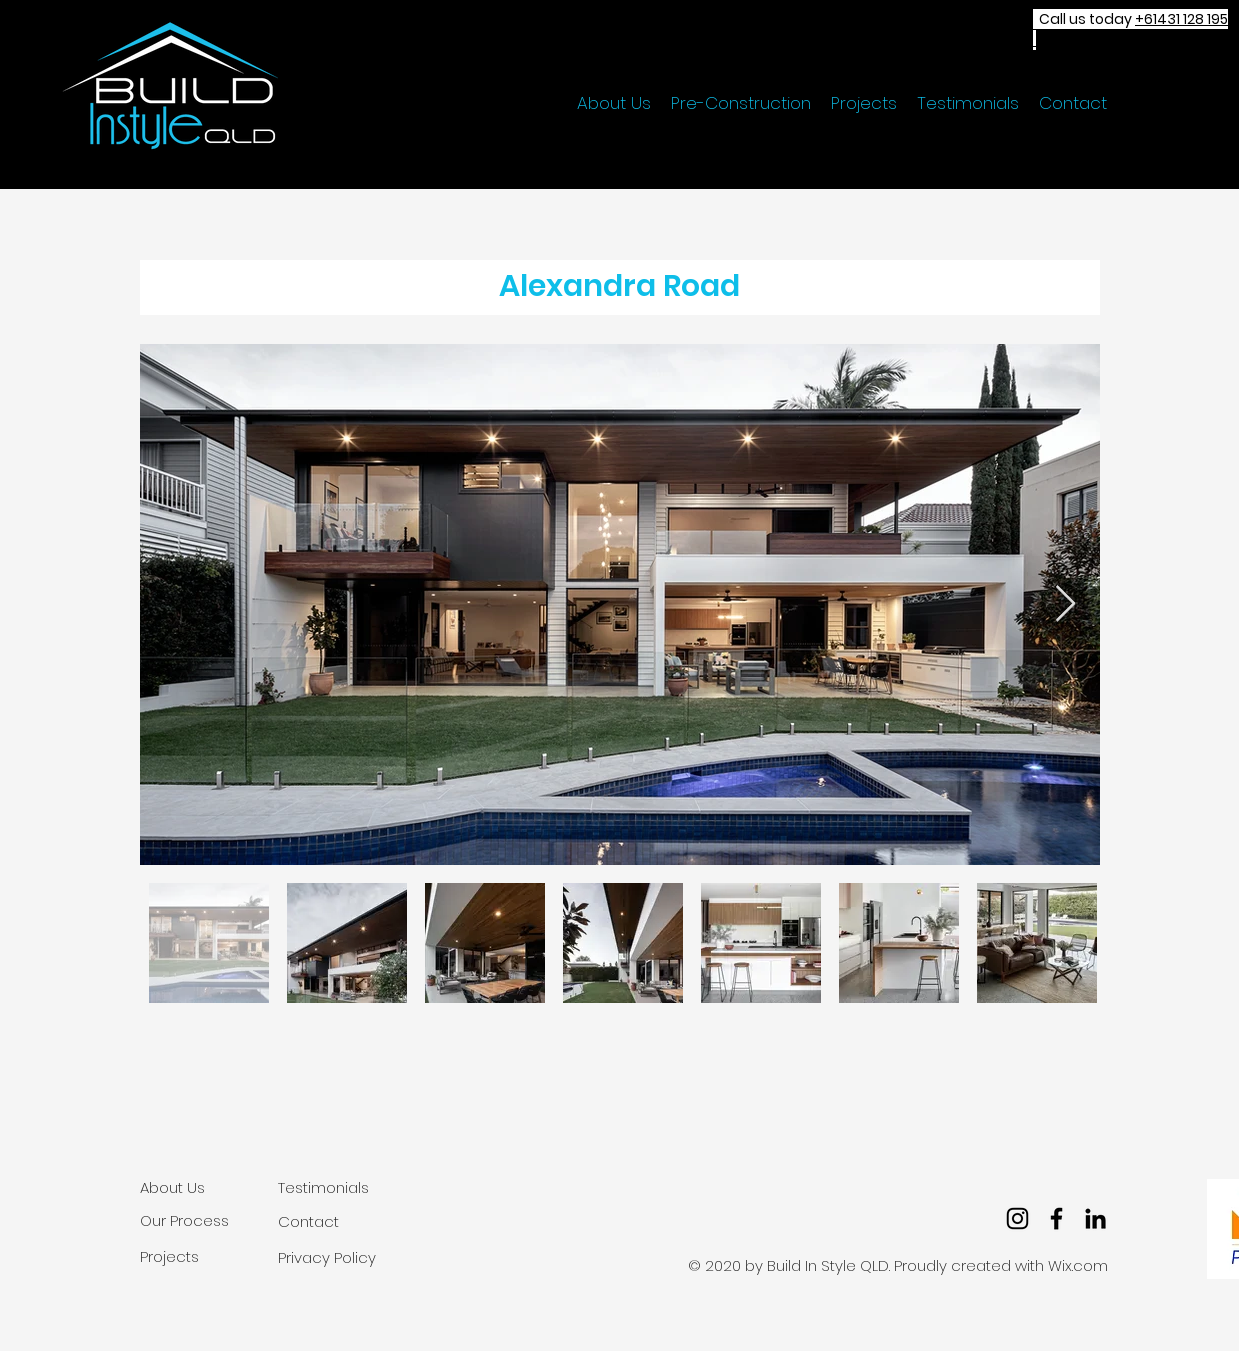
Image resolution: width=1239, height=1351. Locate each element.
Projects (169, 1256)
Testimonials (323, 1187)
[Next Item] (1065, 604)
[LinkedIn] (1095, 1218)
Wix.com (1078, 1265)
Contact (308, 1221)
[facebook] (1056, 1218)
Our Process (184, 1220)
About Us (172, 1187)
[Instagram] (1017, 1218)
